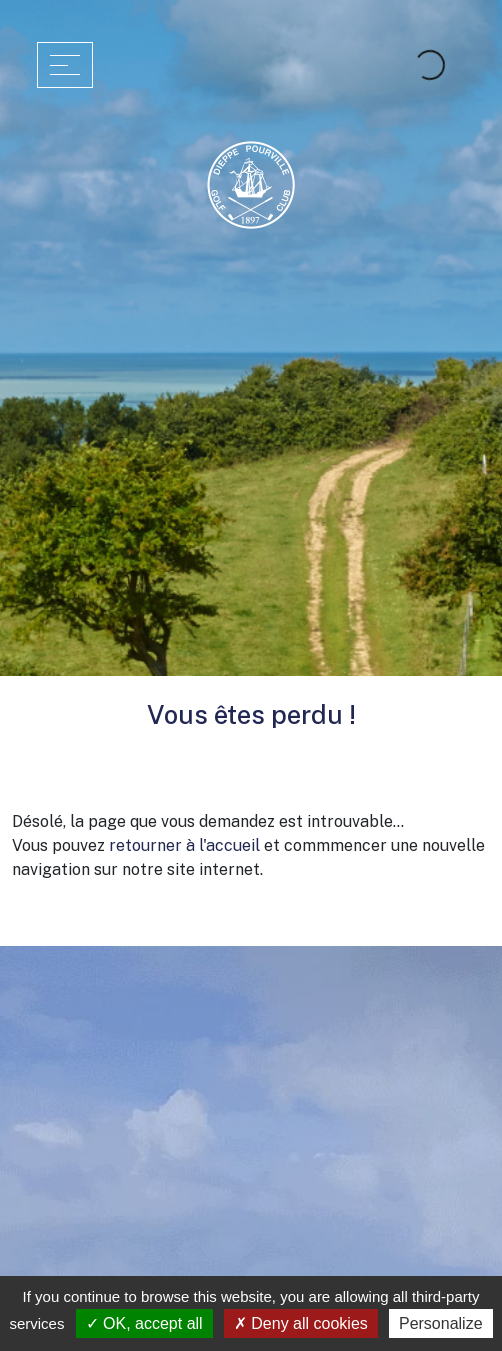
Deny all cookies (301, 1323)
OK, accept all (144, 1323)
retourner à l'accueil (184, 845)
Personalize (441, 1323)
